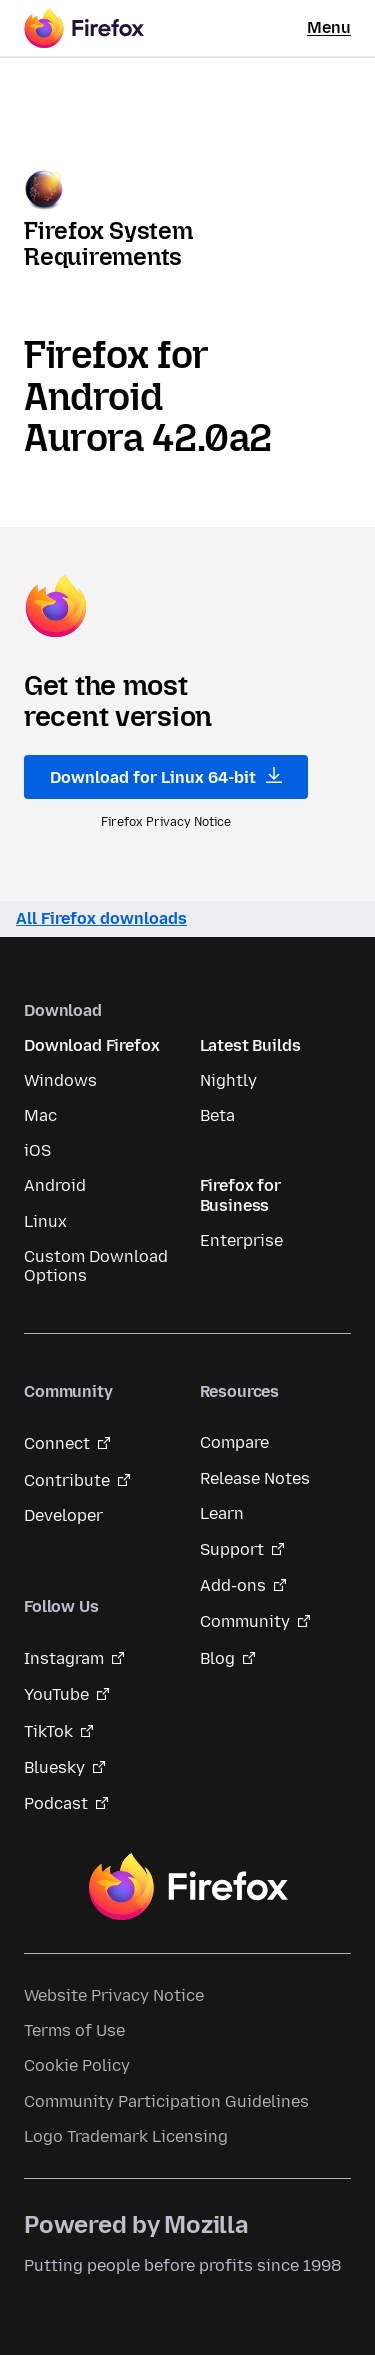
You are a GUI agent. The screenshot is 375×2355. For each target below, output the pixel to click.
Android (55, 1185)
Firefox (188, 1887)
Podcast (56, 1803)
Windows (60, 1080)
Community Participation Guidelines (166, 2101)
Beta (217, 1115)
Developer (63, 1515)
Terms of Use (74, 2030)
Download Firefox (91, 1045)
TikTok (48, 1731)
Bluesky (54, 1767)
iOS (37, 1150)
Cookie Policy (77, 2065)
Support (232, 1549)
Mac (40, 1115)
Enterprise (241, 1240)
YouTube (56, 1694)
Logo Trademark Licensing (126, 2136)
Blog (217, 1658)
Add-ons (233, 1585)
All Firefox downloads (101, 918)
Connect (57, 1443)
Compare (234, 1442)
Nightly (228, 1080)
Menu (329, 27)
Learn (222, 1513)
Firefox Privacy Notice (166, 822)
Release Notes (255, 1478)
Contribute (67, 1480)
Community (245, 1621)
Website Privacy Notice (114, 1995)
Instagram (64, 1658)
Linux (45, 1221)
